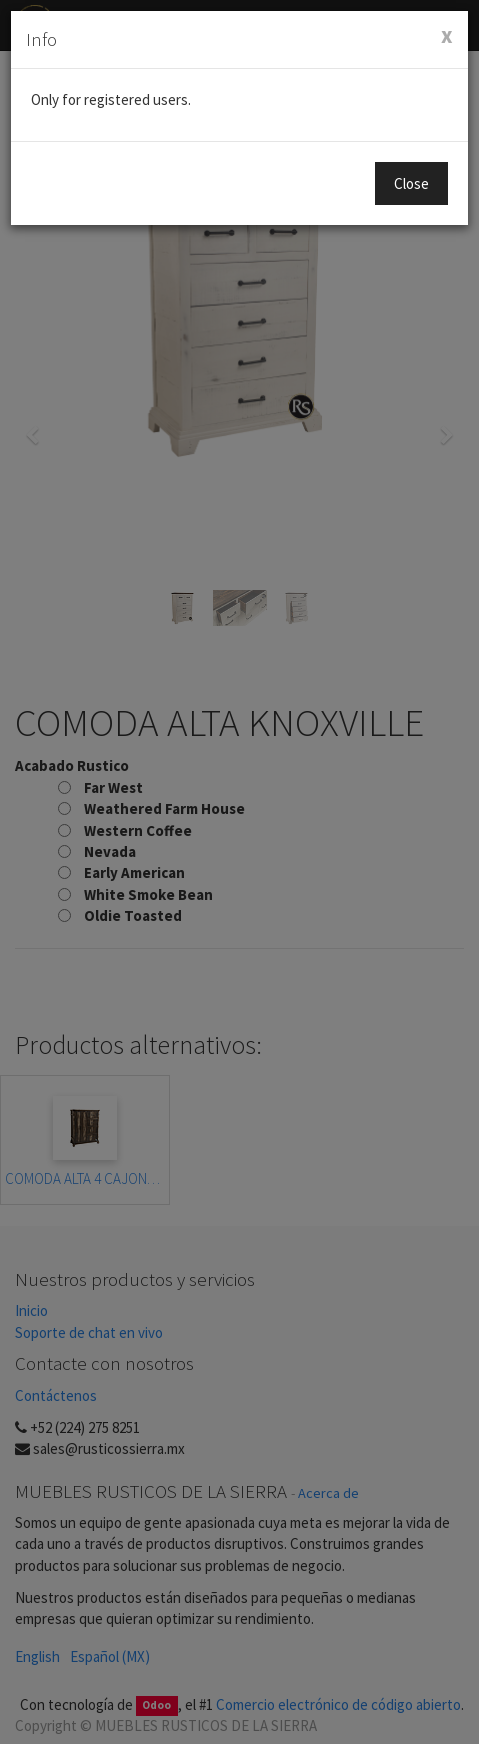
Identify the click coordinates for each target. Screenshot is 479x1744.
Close (411, 183)
